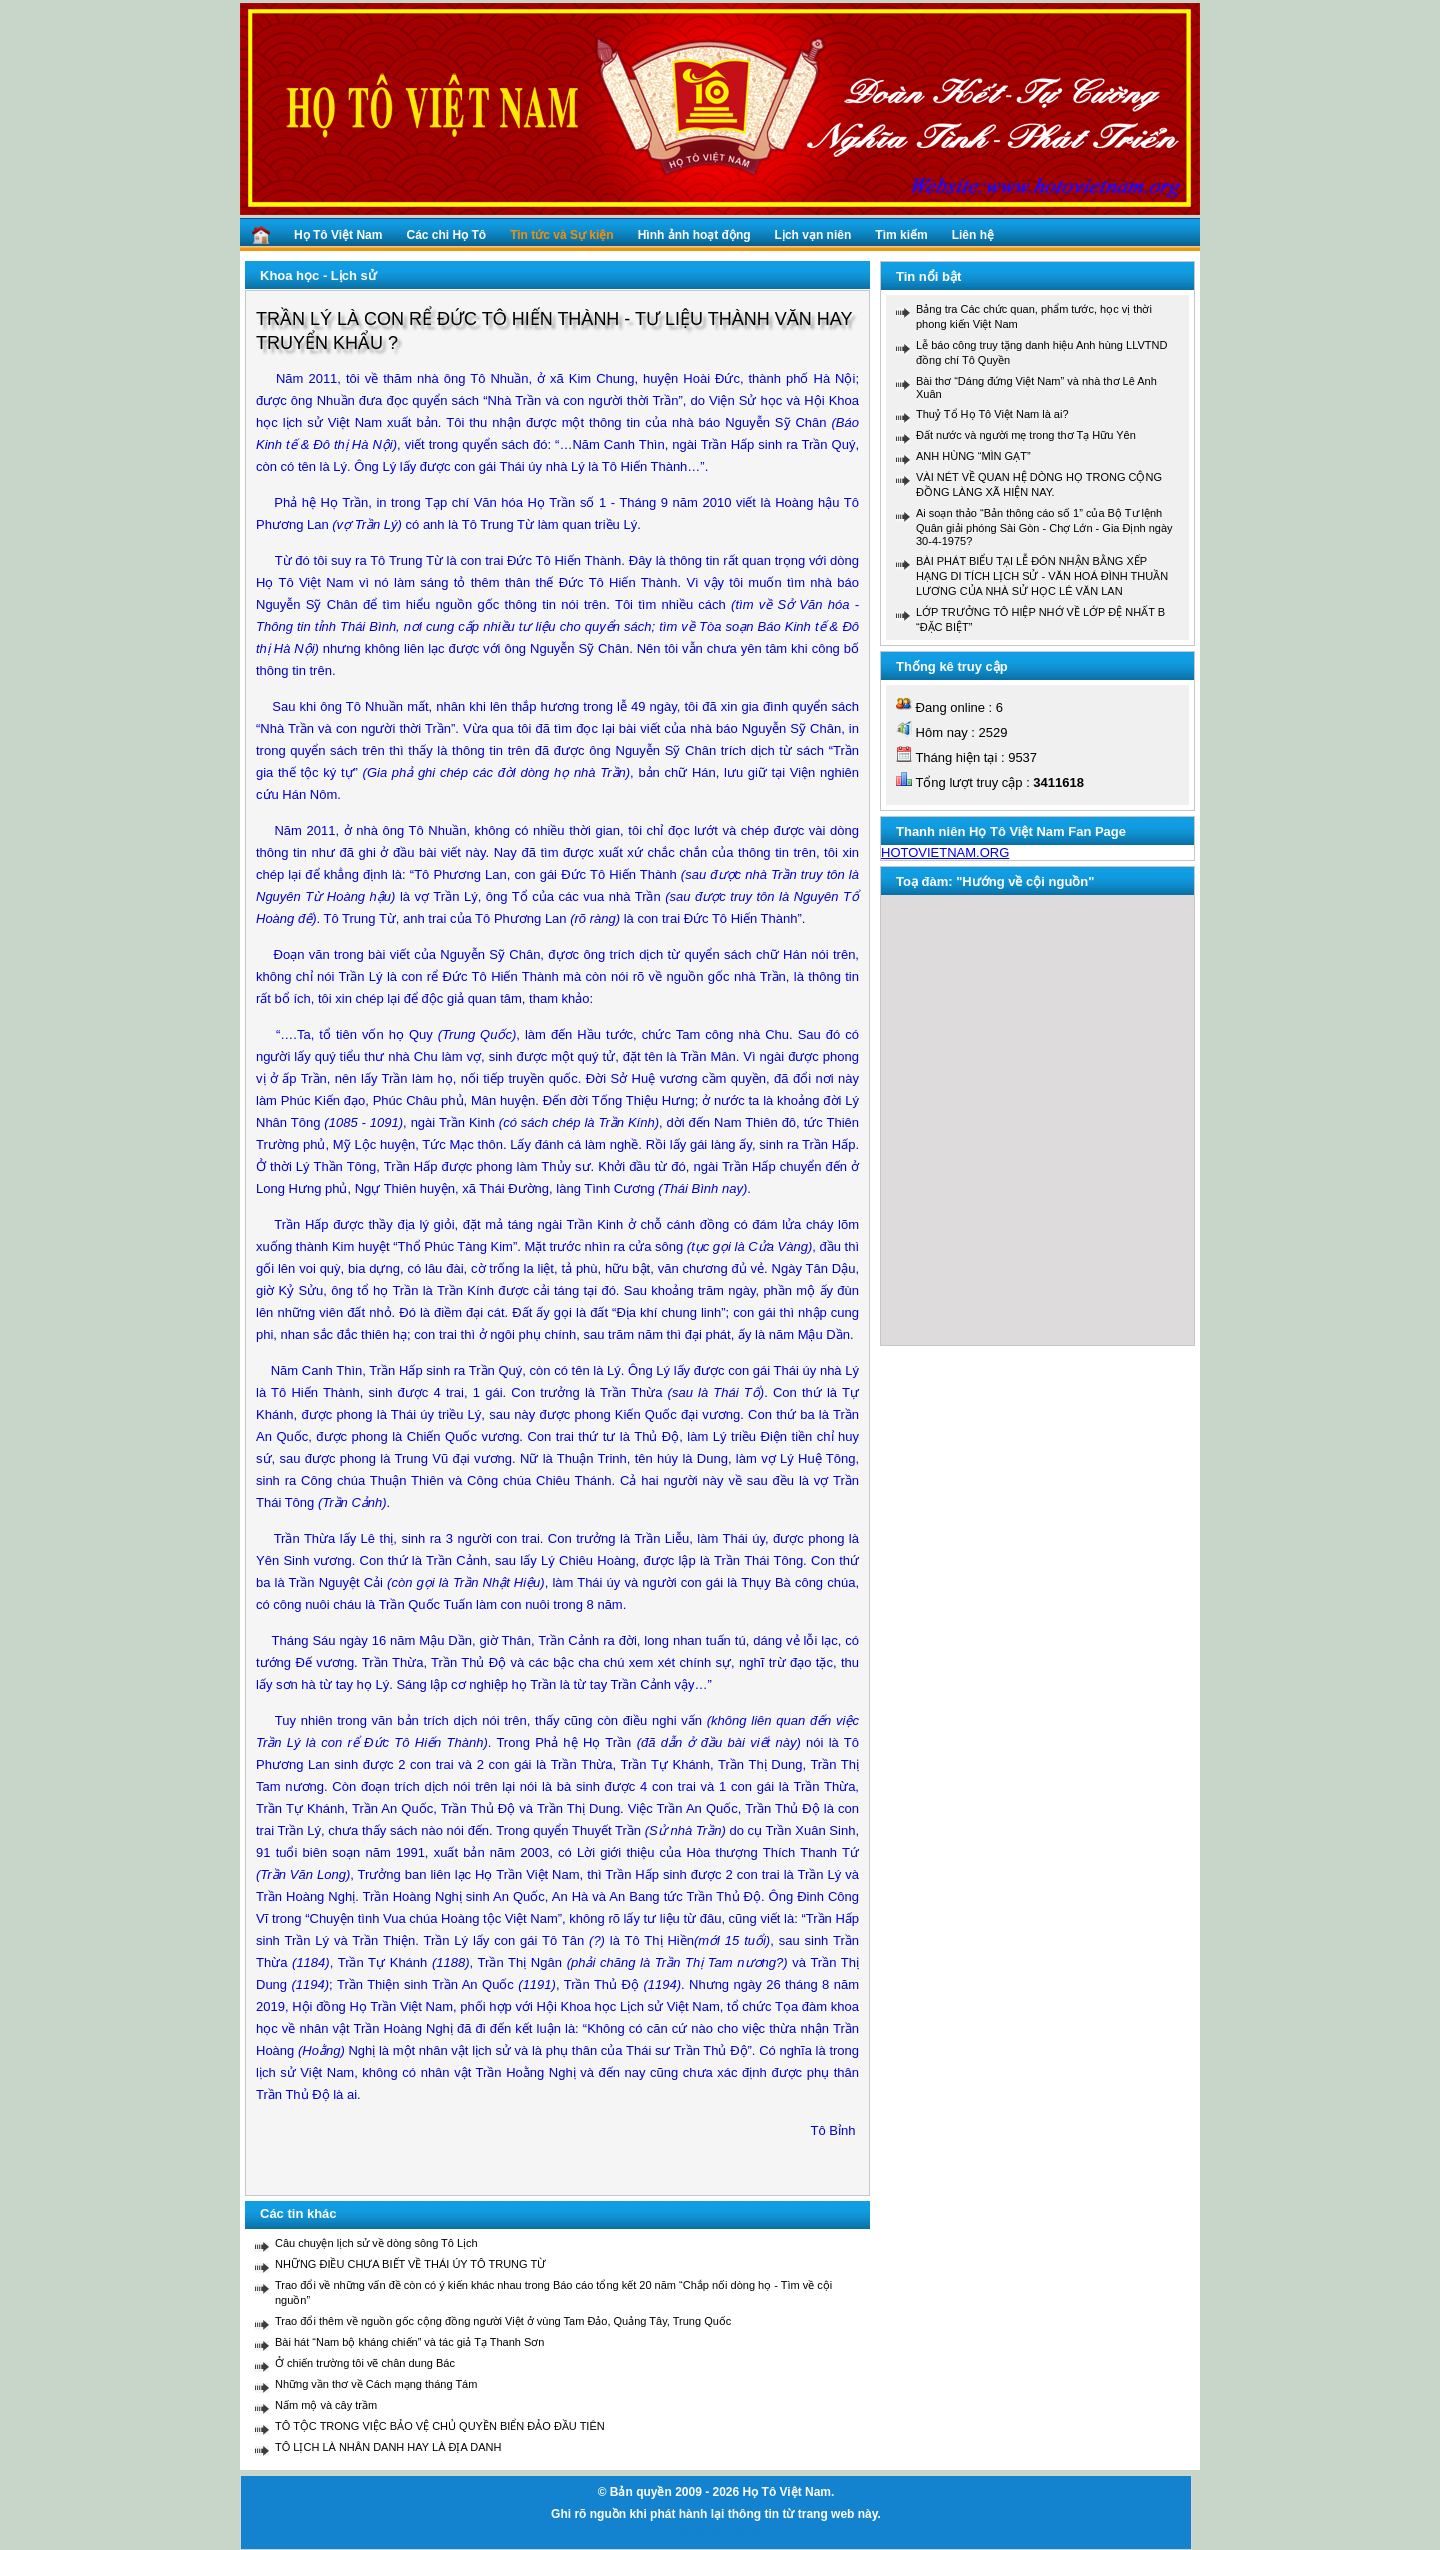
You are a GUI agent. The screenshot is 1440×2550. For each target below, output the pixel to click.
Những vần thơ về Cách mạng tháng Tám (376, 2384)
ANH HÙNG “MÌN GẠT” (973, 456)
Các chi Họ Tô (446, 235)
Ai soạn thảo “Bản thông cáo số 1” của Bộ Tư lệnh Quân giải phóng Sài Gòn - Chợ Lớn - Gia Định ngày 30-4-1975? (1044, 527)
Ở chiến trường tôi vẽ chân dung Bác (365, 2363)
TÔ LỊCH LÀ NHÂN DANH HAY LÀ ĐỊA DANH (388, 2447)
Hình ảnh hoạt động (694, 235)
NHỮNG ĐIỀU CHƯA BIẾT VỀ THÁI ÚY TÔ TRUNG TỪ (410, 2264)
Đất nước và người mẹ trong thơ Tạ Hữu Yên (1026, 435)
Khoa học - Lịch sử (318, 275)
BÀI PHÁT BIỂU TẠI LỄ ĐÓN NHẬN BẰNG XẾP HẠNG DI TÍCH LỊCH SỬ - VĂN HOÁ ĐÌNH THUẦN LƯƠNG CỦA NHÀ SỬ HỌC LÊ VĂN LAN (1042, 576)
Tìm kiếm (901, 235)
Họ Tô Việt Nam (338, 235)
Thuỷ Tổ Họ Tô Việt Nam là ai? (992, 414)
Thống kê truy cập (952, 666)
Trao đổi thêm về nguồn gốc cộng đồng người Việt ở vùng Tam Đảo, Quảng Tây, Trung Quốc (503, 2321)
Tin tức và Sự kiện (561, 235)
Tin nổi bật (928, 276)
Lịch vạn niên (813, 235)
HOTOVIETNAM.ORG (945, 852)
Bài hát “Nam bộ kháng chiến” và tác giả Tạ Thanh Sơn (409, 2342)
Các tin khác (298, 2213)
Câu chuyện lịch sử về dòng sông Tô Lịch (376, 2243)
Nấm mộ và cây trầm (326, 2405)
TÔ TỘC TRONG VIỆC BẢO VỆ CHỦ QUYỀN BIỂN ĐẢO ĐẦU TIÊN (440, 2426)
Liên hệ (973, 235)
